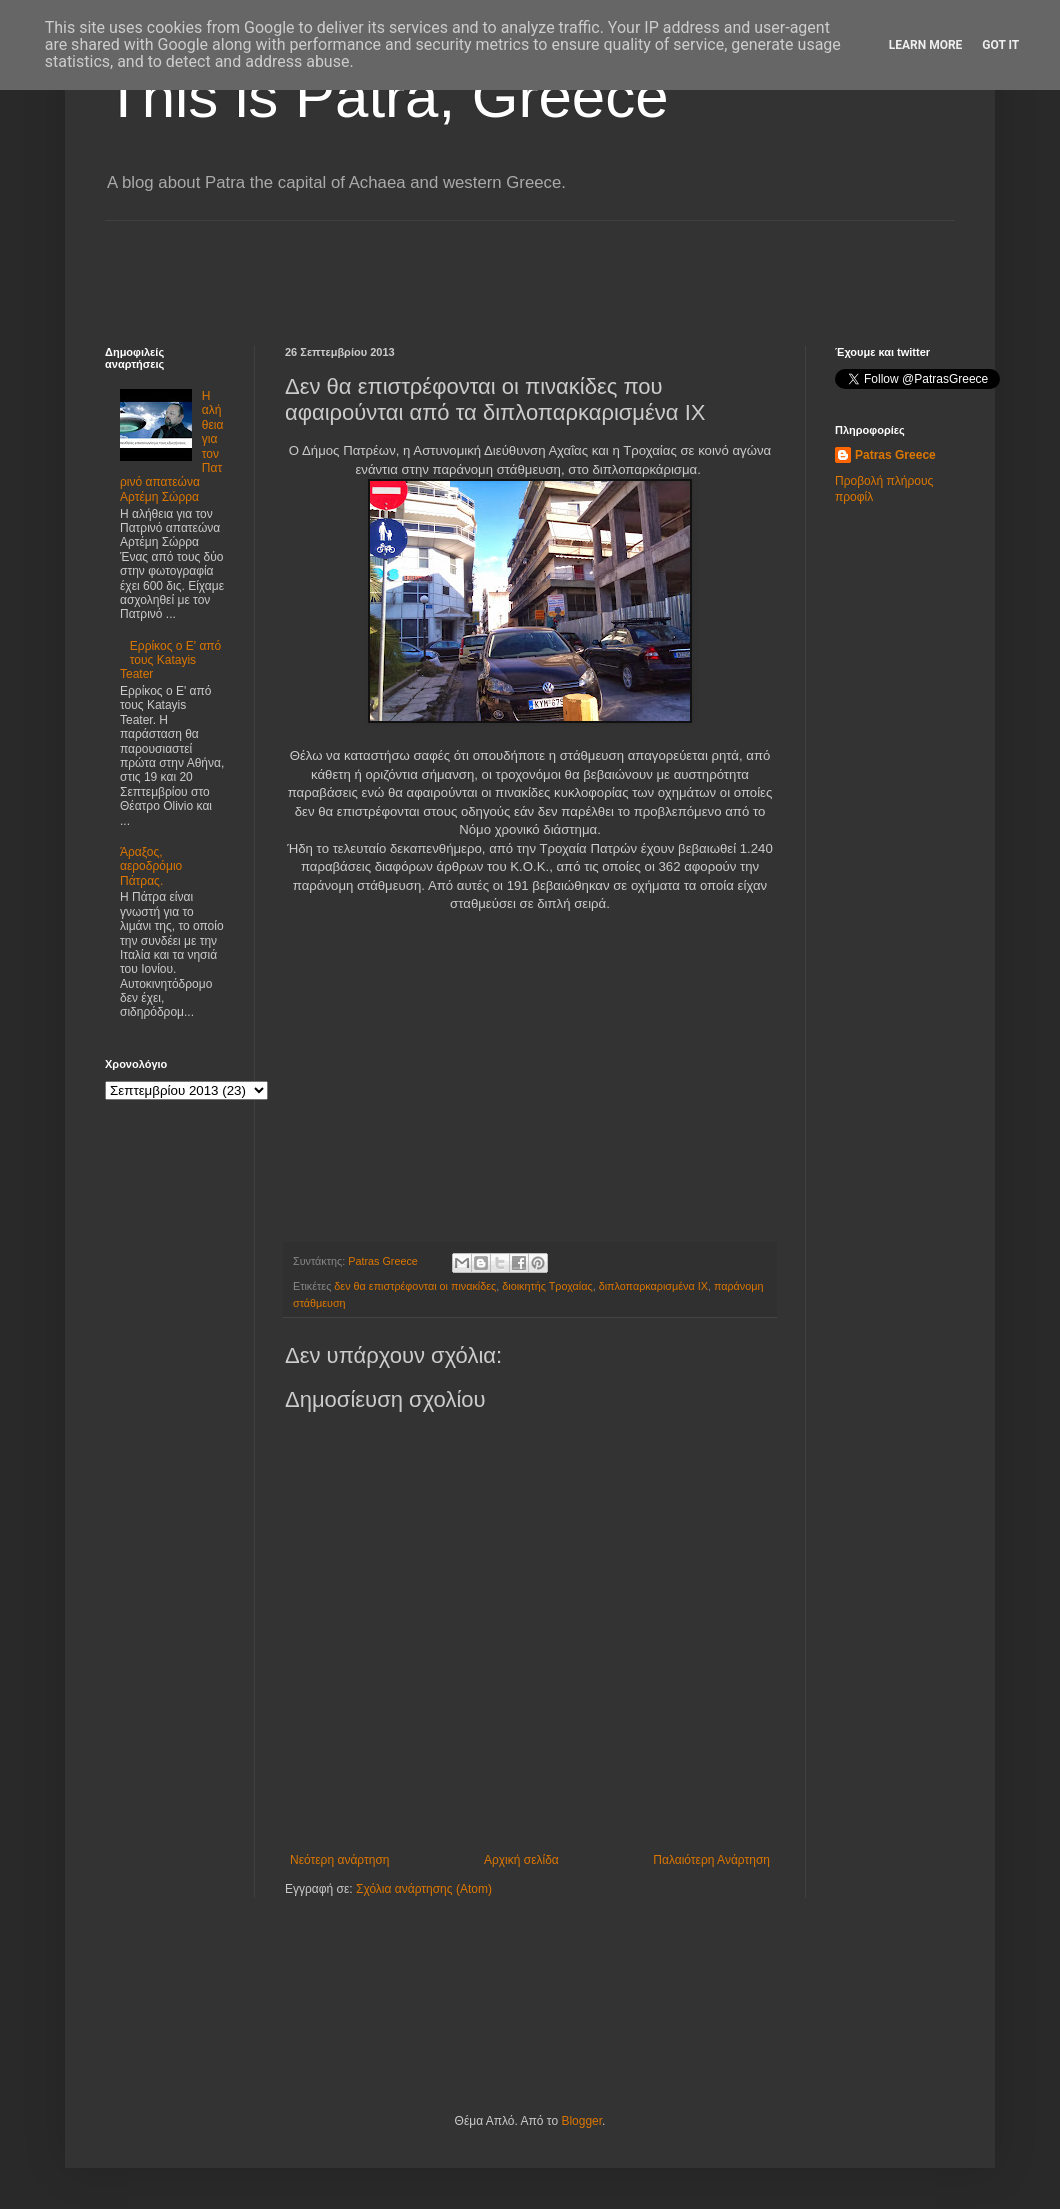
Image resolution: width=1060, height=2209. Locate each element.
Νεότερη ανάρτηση (339, 1860)
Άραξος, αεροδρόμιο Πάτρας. (151, 866)
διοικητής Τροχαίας (547, 1286)
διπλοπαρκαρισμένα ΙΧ (653, 1286)
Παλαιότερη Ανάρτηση (711, 1860)
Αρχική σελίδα (521, 1860)
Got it (1000, 45)
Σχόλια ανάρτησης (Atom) (424, 1889)
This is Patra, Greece (387, 96)
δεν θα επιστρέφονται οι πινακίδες (415, 1286)
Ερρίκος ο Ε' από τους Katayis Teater (170, 660)
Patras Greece (895, 455)
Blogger (581, 2121)
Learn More (926, 45)
